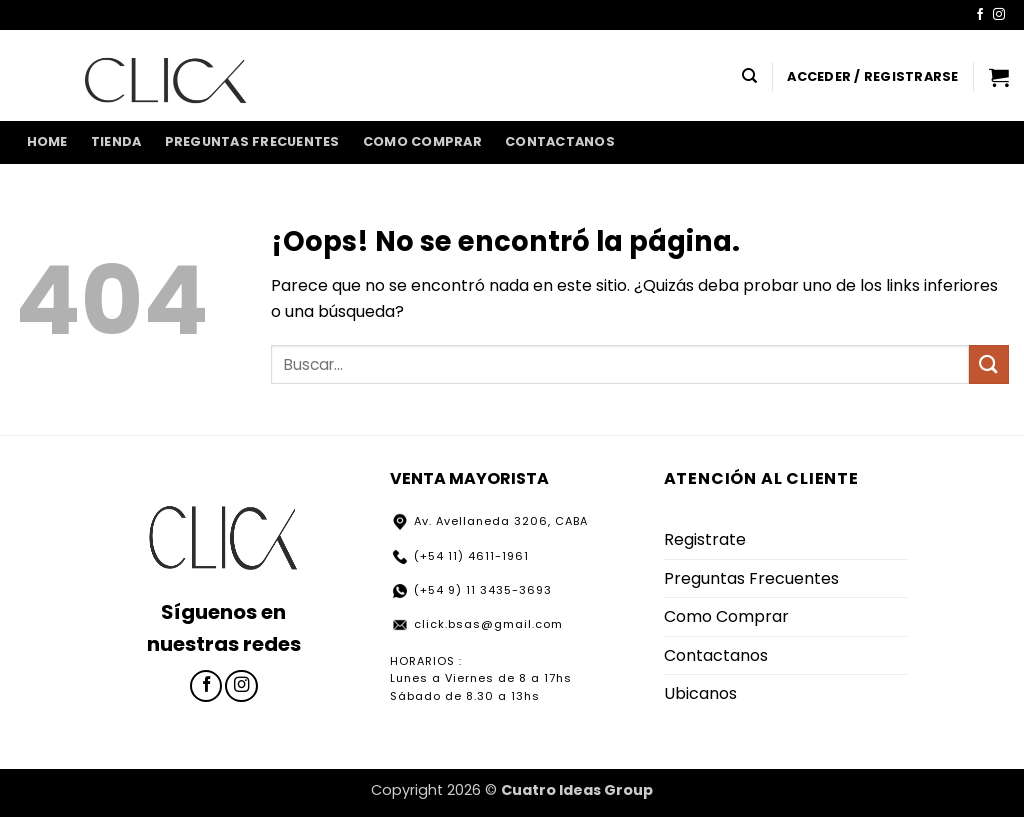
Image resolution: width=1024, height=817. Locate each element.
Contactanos (560, 141)
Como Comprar (422, 141)
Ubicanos (700, 693)
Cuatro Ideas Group (577, 790)
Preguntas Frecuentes (252, 141)
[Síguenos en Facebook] (980, 15)
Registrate (705, 539)
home (47, 141)
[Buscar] (749, 76)
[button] (872, 77)
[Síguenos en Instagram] (999, 15)
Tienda (116, 141)
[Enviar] (989, 364)
